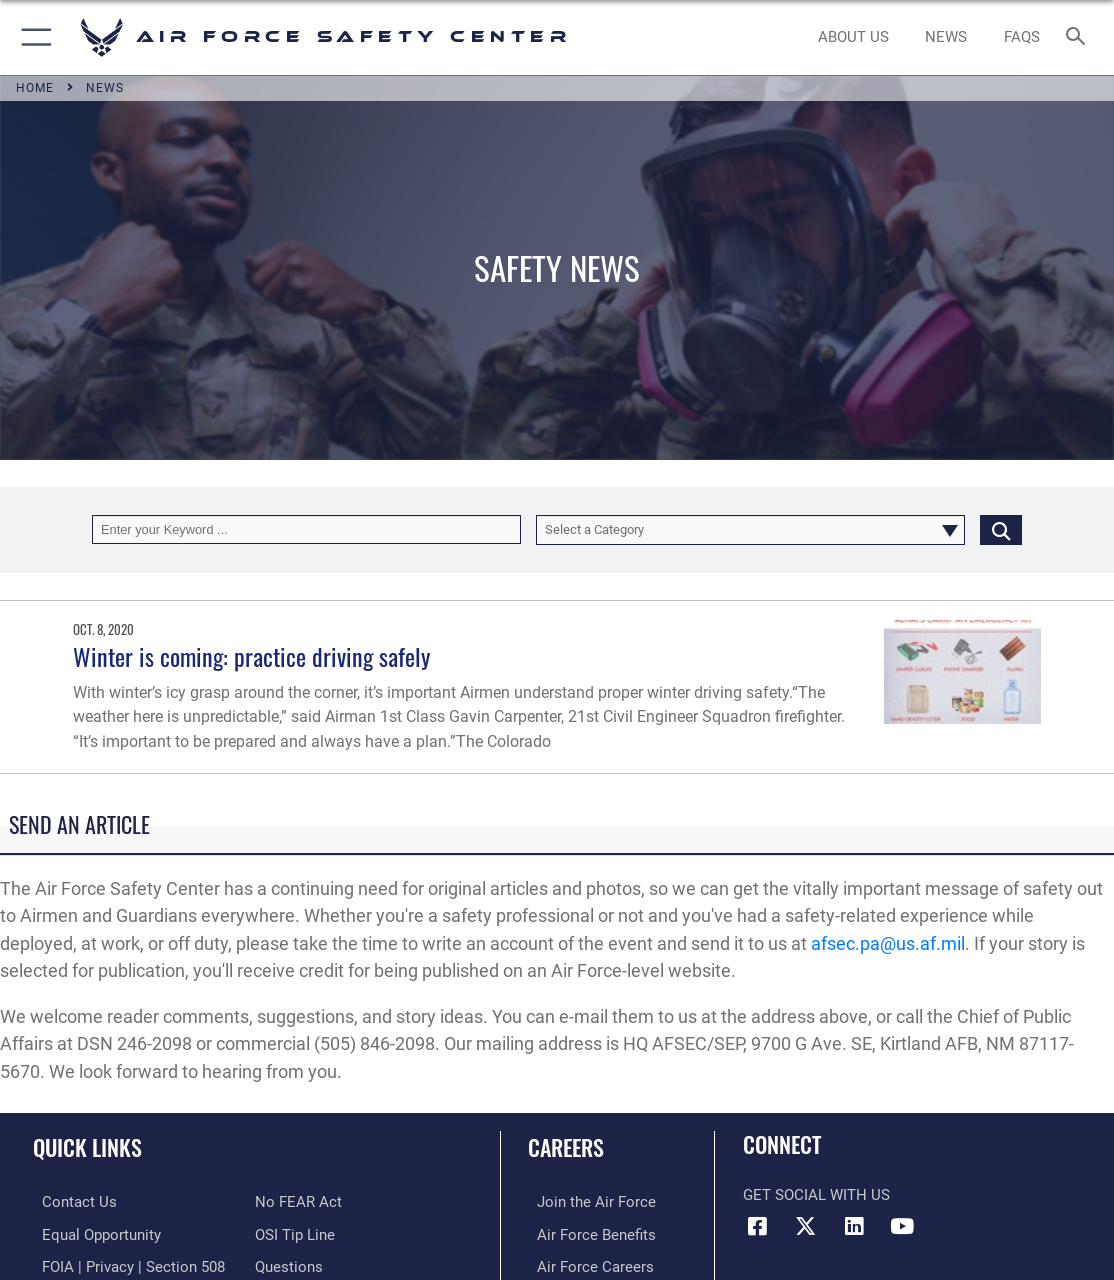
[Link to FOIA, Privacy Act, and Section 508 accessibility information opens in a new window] (124, 1264)
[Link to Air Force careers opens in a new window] (586, 1264)
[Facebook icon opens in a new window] (758, 1226)
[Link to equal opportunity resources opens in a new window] (92, 1233)
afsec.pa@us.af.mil (888, 943)
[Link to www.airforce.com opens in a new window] (587, 1201)
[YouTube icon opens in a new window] (902, 1226)
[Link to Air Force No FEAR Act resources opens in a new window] (298, 1201)
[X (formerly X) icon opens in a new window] (806, 1226)
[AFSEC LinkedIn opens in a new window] (854, 1226)
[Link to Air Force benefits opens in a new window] (587, 1233)
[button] (32, 37)
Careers (566, 1147)
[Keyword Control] (306, 529)
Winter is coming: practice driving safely (251, 656)
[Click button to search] (1001, 529)
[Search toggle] (1079, 37)
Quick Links (87, 1147)
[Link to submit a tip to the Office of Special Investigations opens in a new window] (295, 1233)
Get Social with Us (816, 1195)
